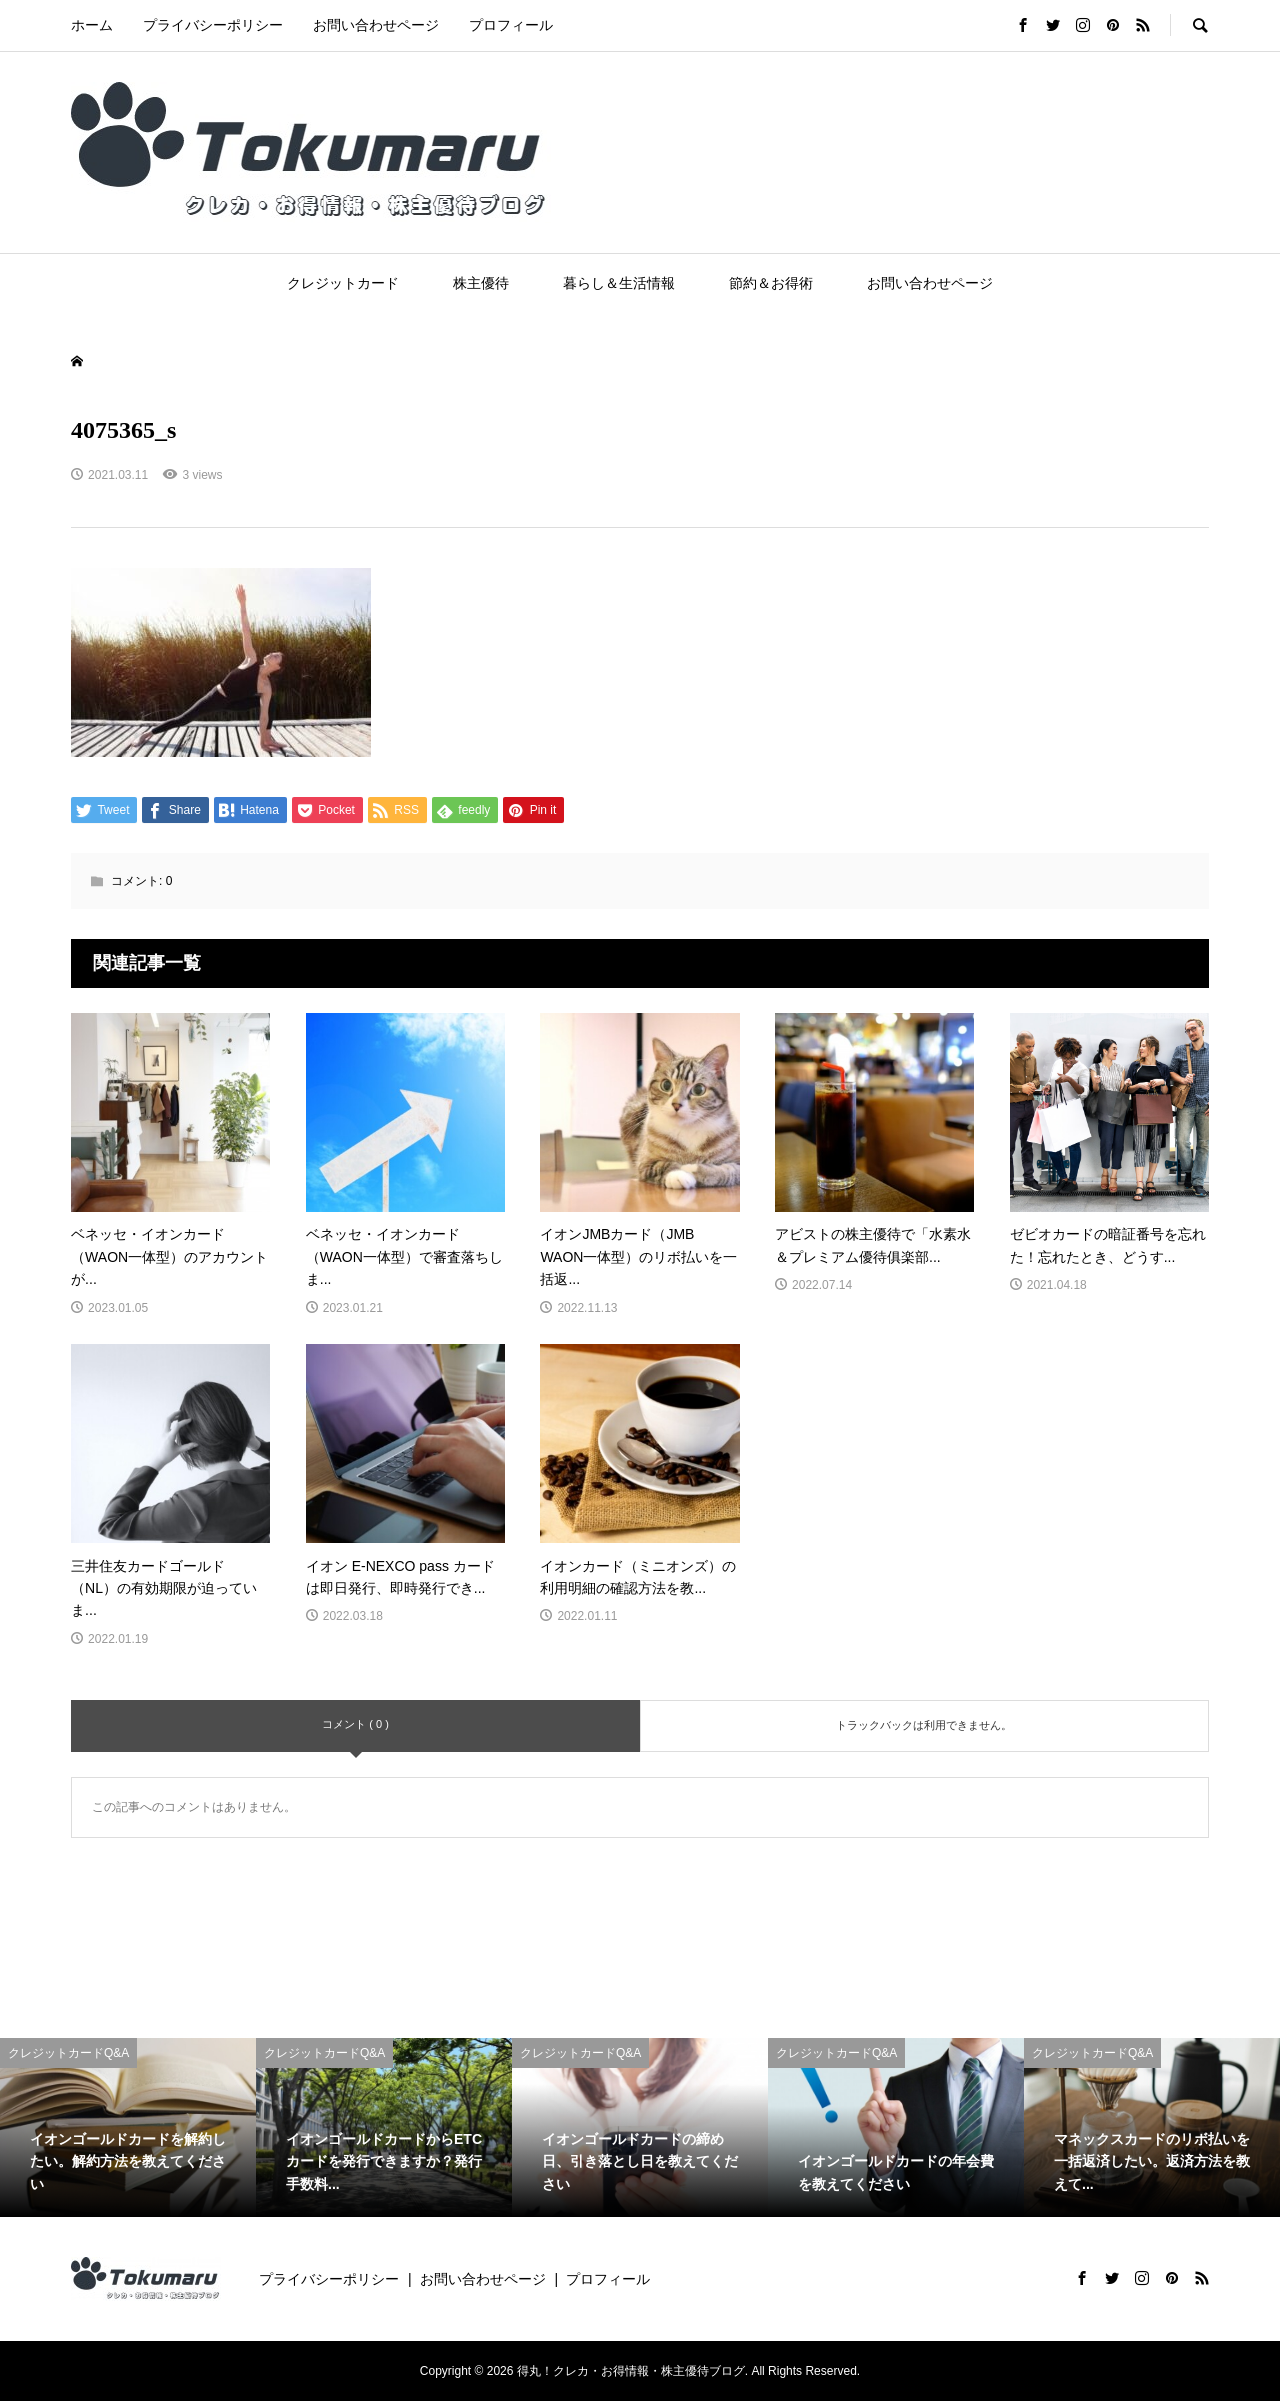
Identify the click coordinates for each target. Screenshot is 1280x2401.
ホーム (92, 25)
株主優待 (481, 283)
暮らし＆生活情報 (619, 283)
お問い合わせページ (376, 25)
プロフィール (511, 25)
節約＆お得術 (771, 283)
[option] (128, 2127)
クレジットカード (343, 283)
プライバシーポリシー (213, 25)
